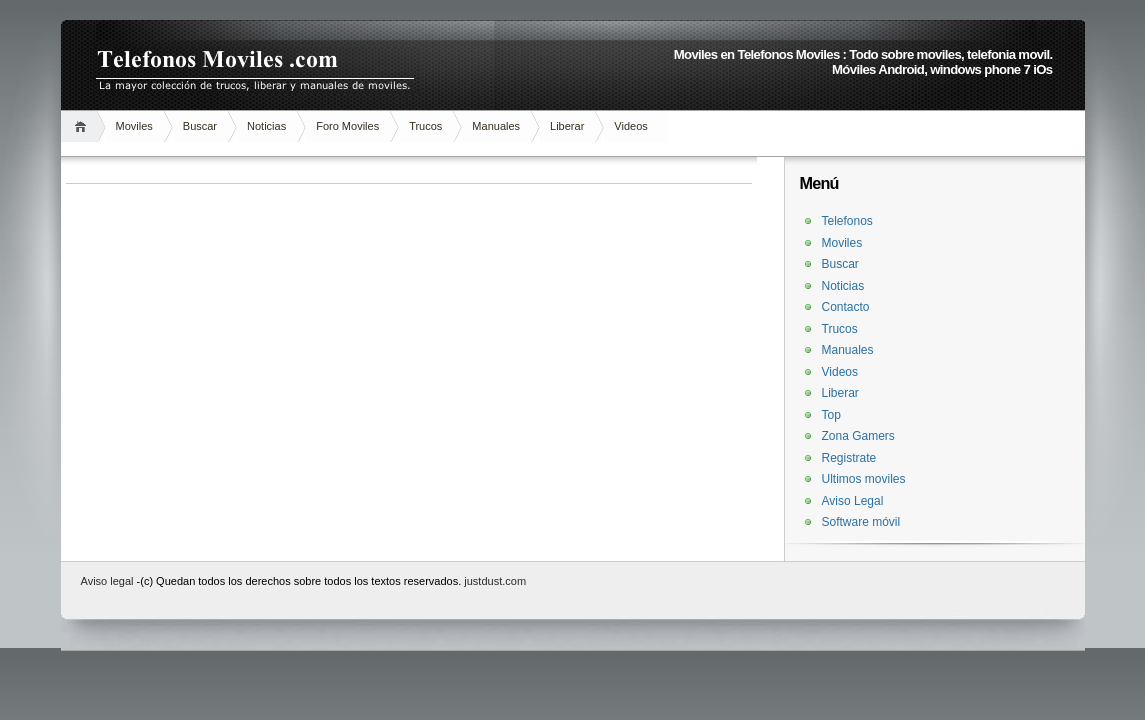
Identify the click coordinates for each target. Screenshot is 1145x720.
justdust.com (495, 581)
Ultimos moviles (864, 479)
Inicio (83, 126)
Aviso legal (109, 581)
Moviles (134, 126)
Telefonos (847, 221)
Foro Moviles (347, 126)
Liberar (567, 126)
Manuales (496, 126)
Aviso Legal (853, 501)
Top (831, 415)
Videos (630, 126)
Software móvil (861, 522)
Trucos (425, 126)
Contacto (846, 307)
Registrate (849, 458)
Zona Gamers (858, 436)
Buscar (200, 126)
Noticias (266, 126)
